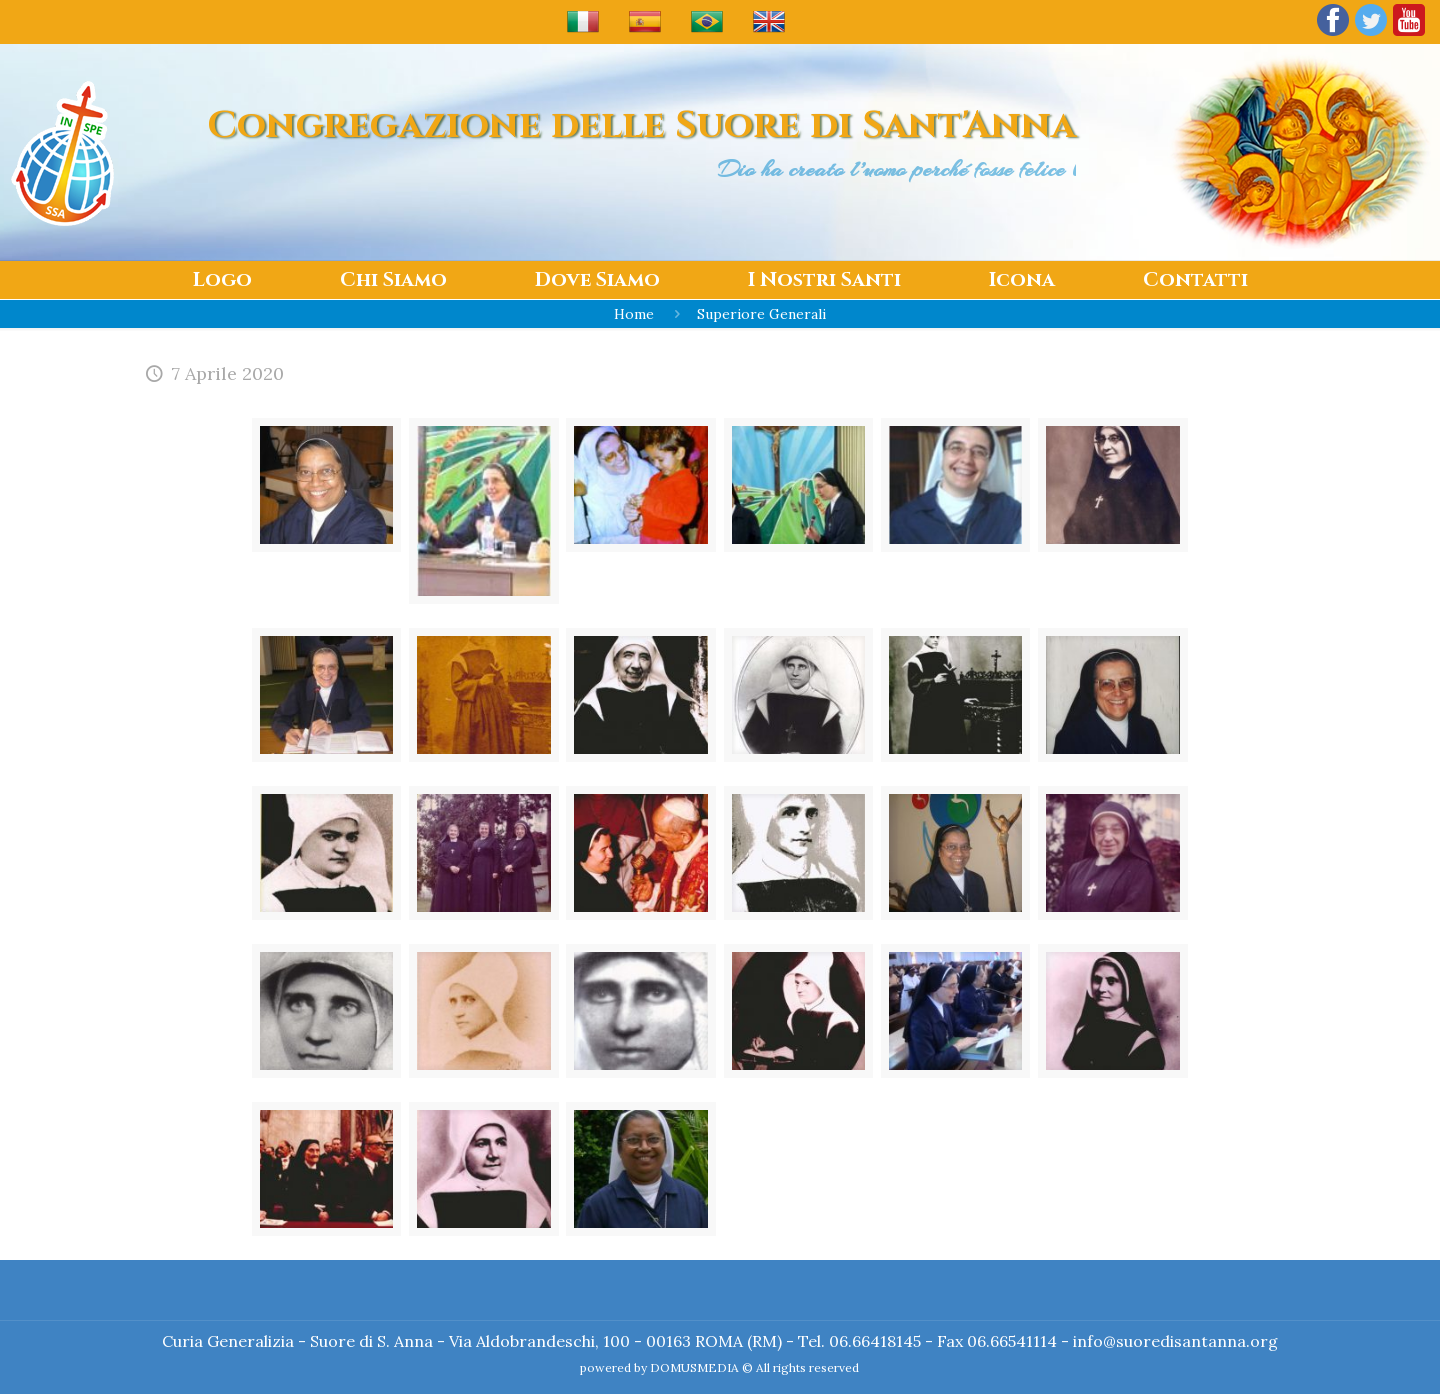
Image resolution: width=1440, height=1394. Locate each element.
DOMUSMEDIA (694, 1367)
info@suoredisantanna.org (1175, 1341)
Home (634, 314)
